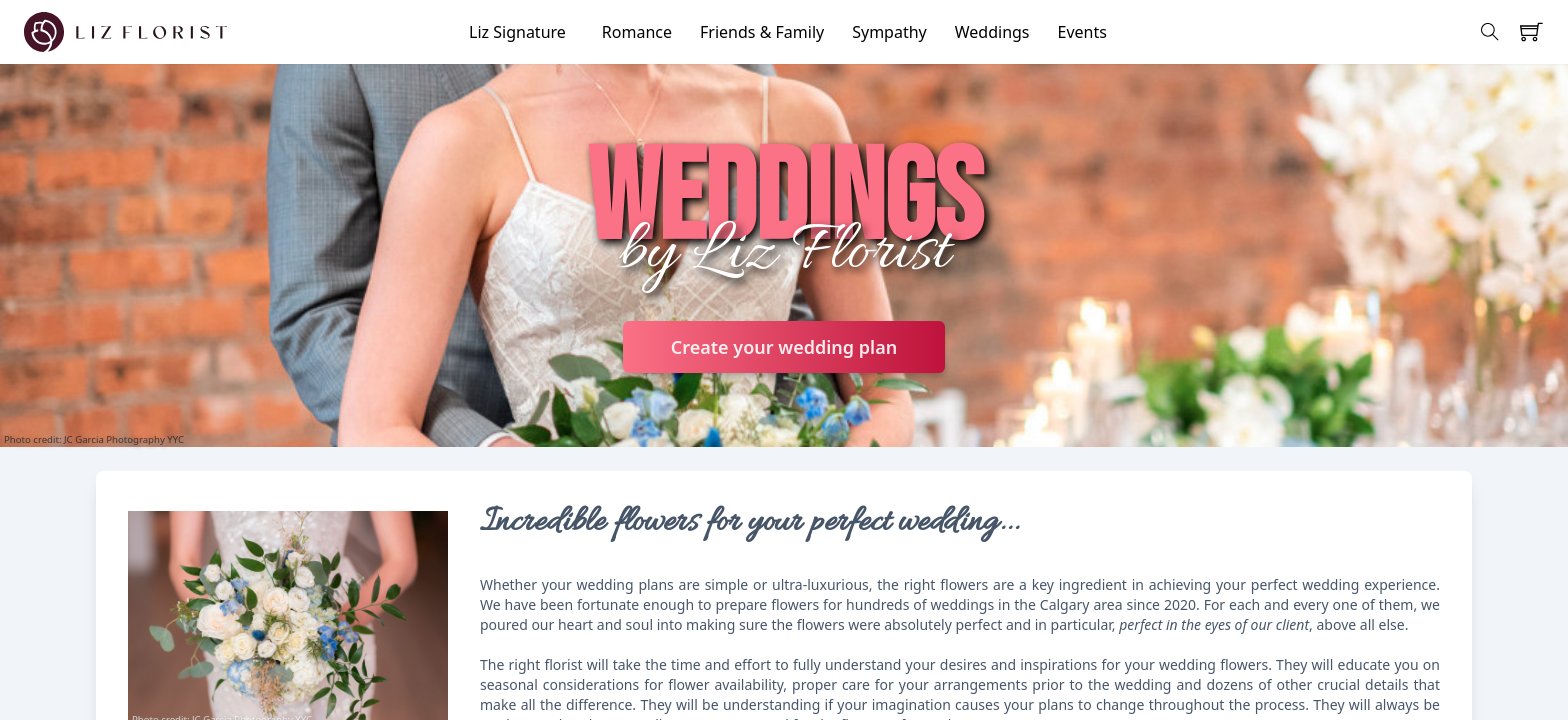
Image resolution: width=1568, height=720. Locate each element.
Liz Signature (517, 32)
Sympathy (889, 32)
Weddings (992, 32)
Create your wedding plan (784, 347)
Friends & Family (762, 32)
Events (1082, 32)
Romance (637, 32)
